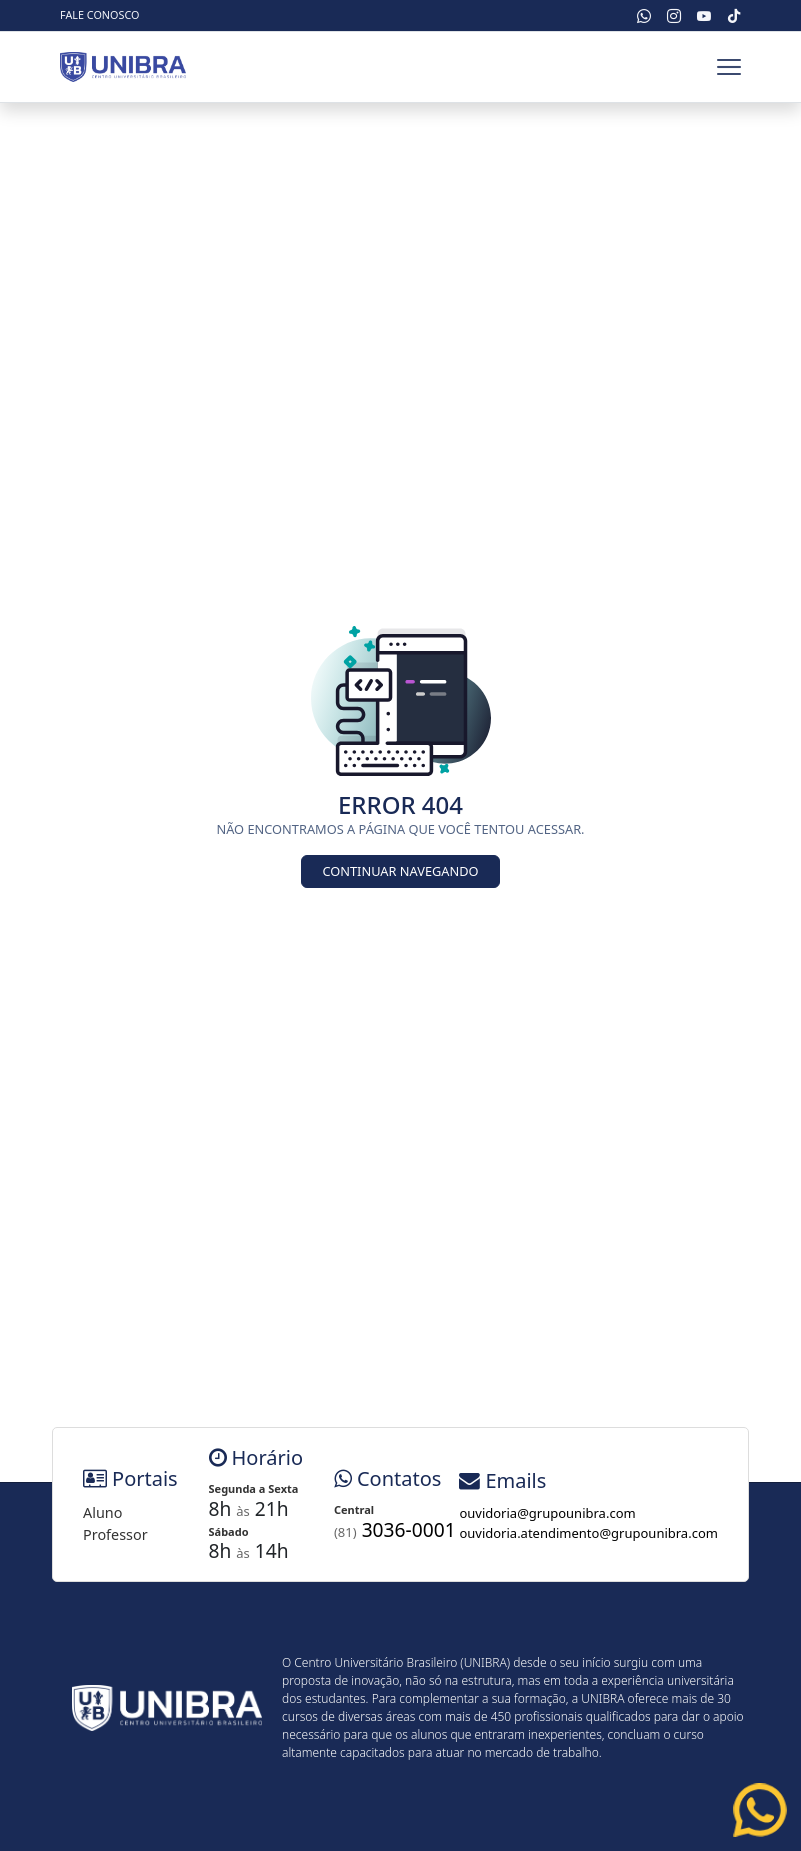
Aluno (102, 1512)
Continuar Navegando (400, 871)
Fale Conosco (99, 14)
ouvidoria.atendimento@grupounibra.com (588, 1533)
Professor (115, 1534)
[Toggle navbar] (729, 67)
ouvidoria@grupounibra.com (547, 1513)
